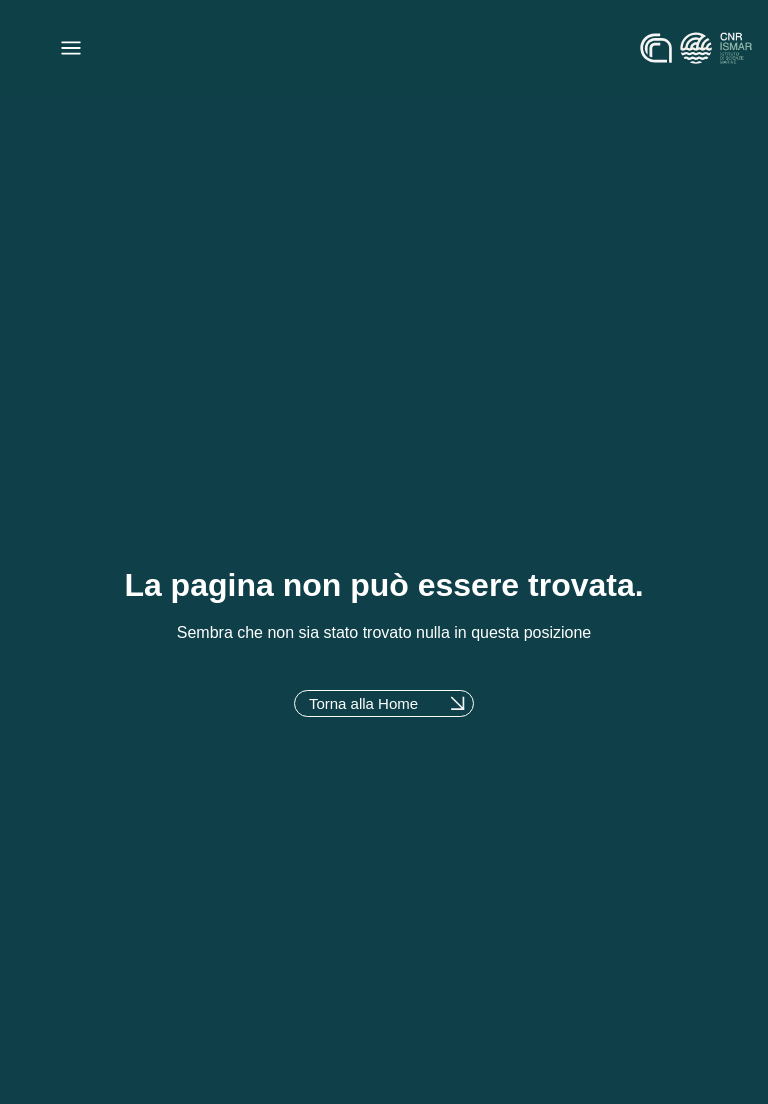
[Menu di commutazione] (71, 48)
